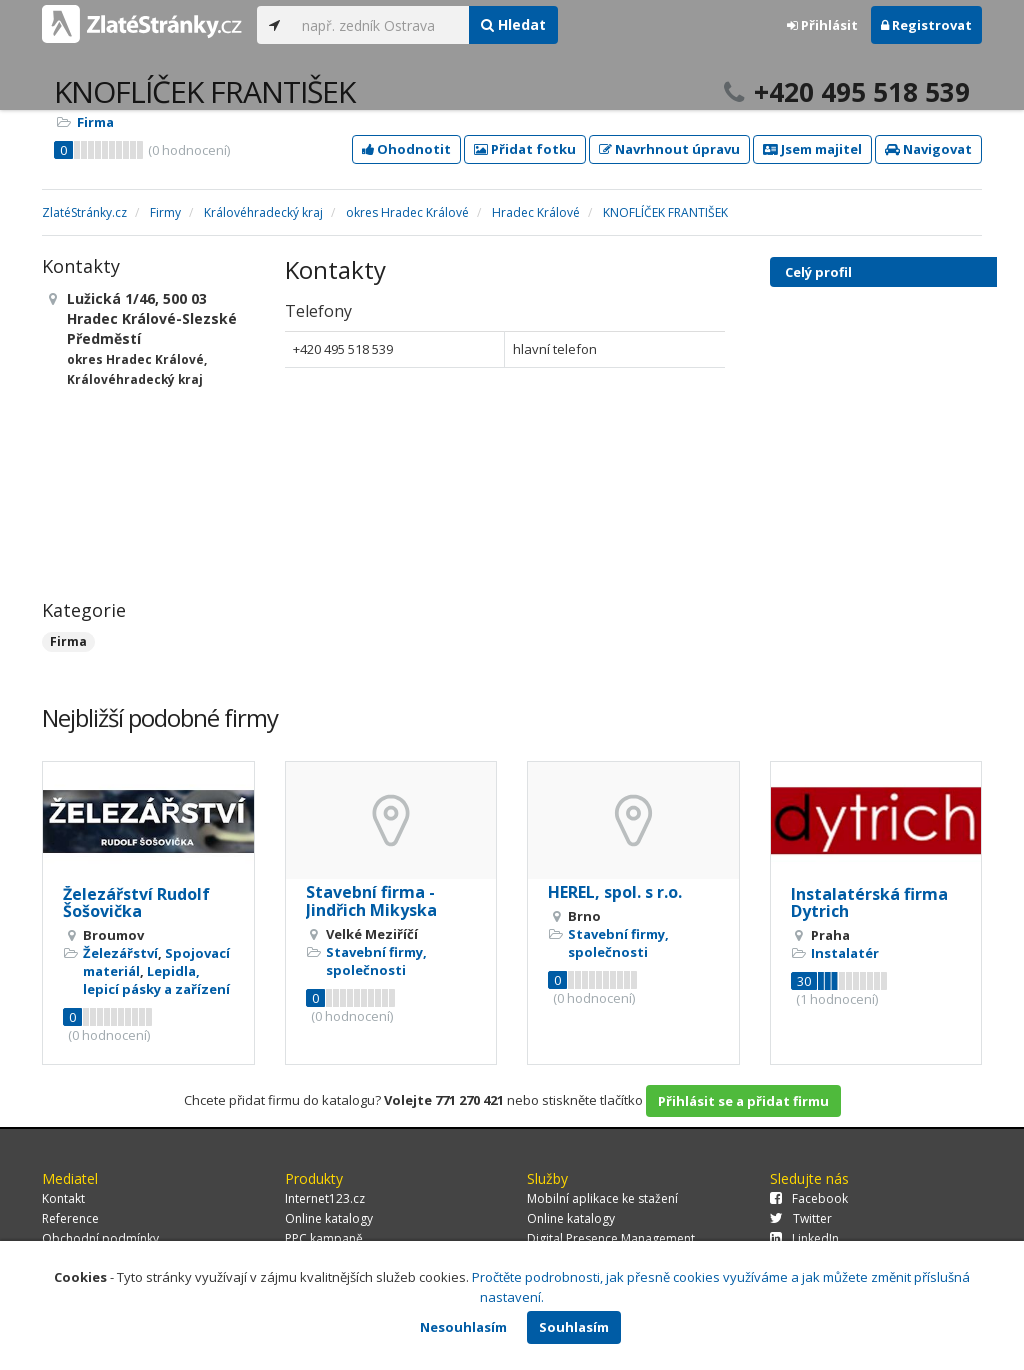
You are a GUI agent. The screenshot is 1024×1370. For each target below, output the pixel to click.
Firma (95, 122)
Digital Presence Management (611, 1238)
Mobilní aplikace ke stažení (602, 1198)
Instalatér (845, 953)
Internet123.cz (325, 1198)
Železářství (120, 953)
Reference (70, 1218)
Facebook (809, 1198)
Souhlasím (574, 1327)
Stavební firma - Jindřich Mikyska (371, 901)
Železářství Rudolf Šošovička (136, 903)
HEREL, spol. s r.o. (615, 892)
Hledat (513, 24)
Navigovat (928, 149)
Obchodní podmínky (100, 1238)
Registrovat (926, 25)
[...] (380, 25)
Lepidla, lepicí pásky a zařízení (156, 980)
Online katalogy (329, 1218)
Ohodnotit (406, 149)
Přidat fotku (525, 149)
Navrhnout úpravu (669, 149)
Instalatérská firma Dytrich (869, 903)
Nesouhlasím (463, 1327)
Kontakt (63, 1198)
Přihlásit (822, 25)
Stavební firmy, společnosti (376, 961)
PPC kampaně (324, 1238)
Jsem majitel (812, 149)
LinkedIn (804, 1238)
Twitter (801, 1218)
